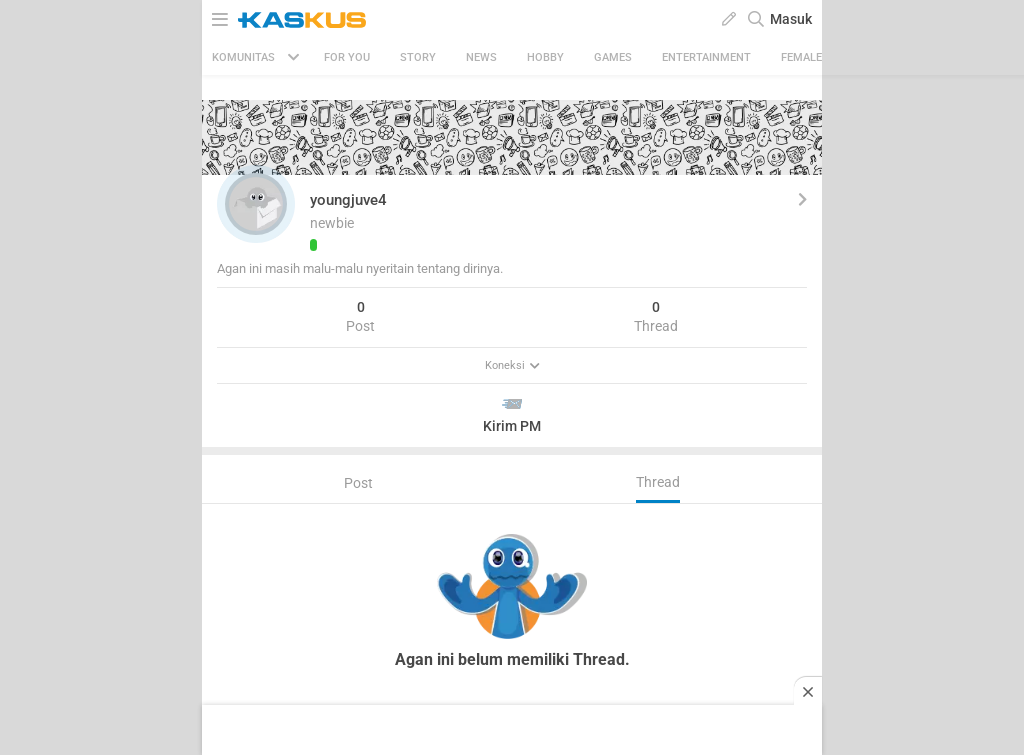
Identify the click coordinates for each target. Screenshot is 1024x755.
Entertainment (706, 57)
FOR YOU (347, 57)
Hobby (545, 57)
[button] (256, 204)
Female (801, 57)
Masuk (791, 19)
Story (418, 57)
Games (613, 57)
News (481, 57)
